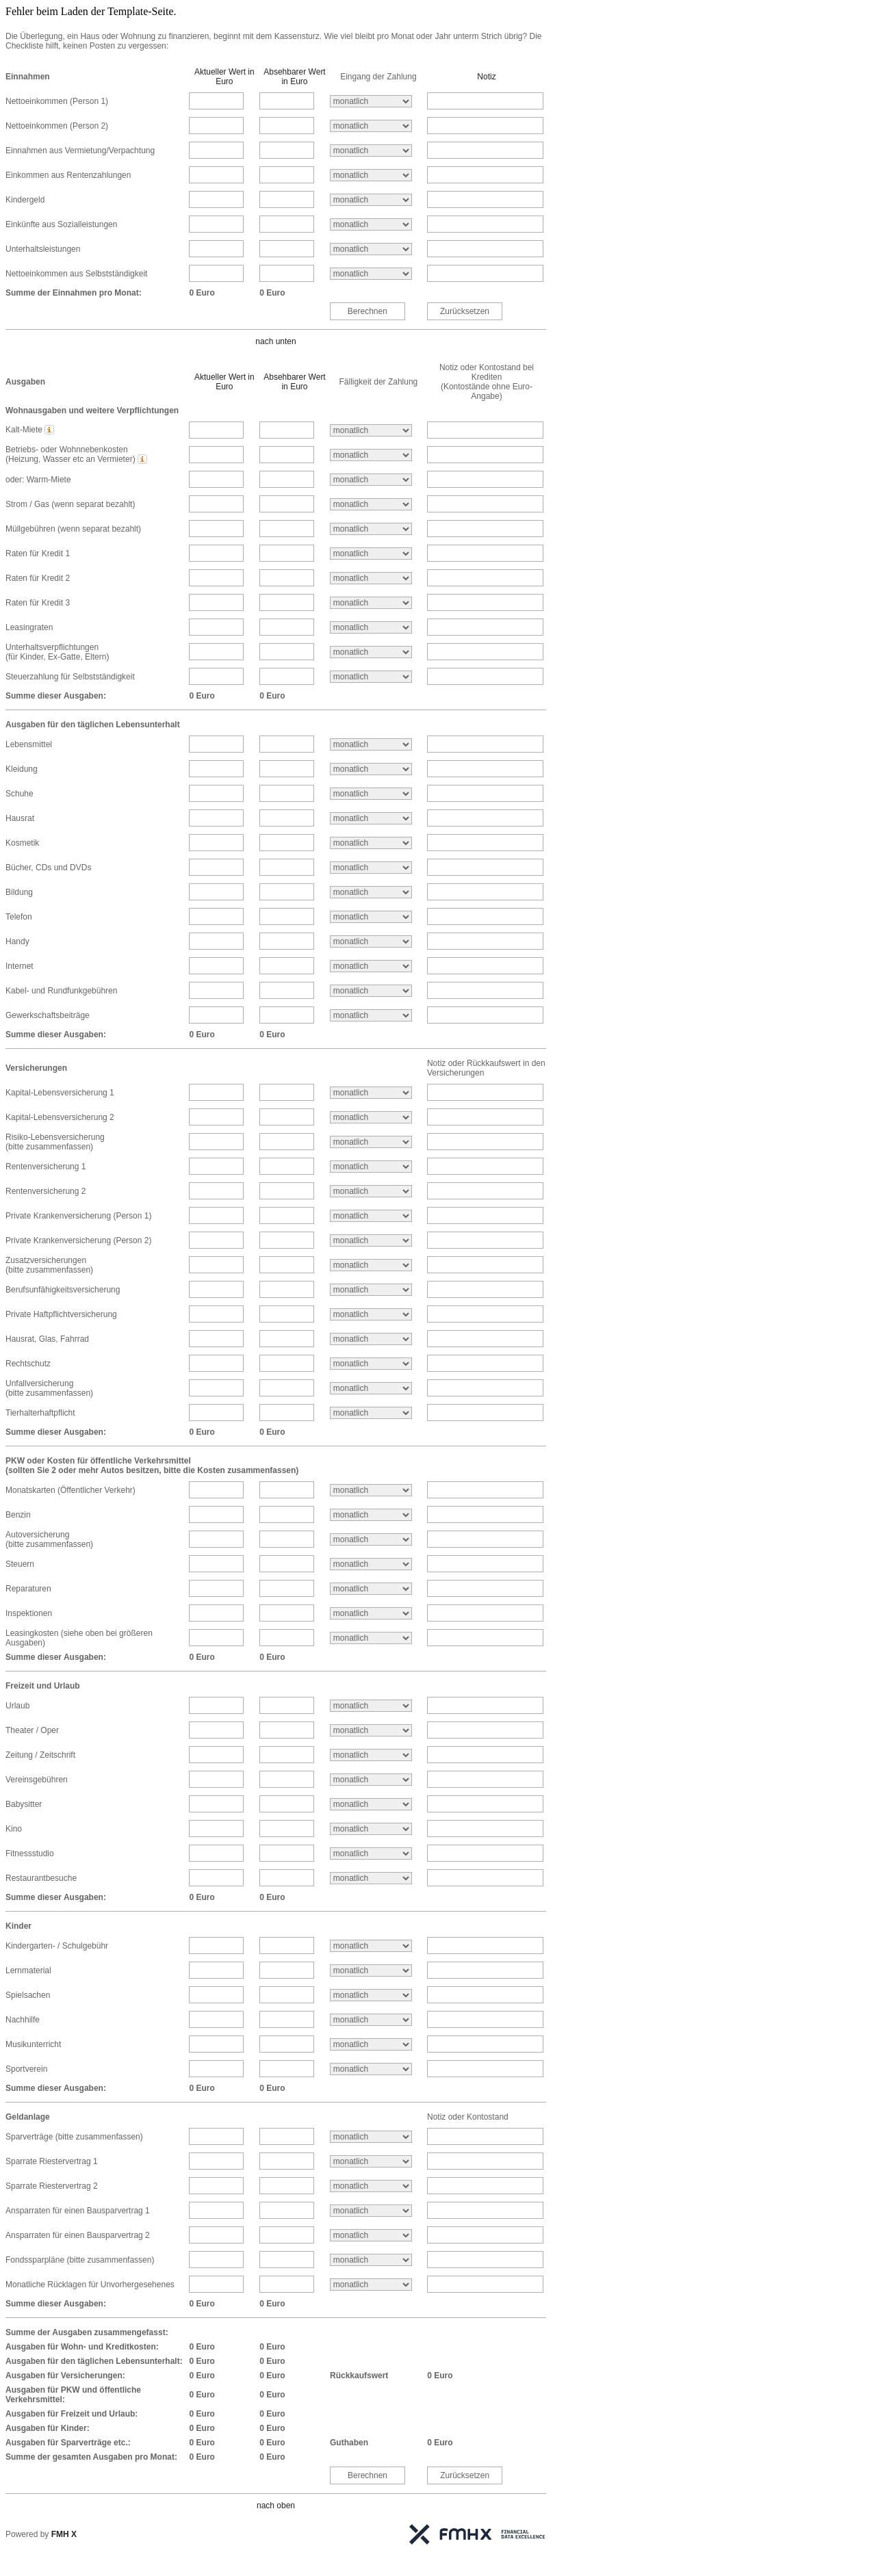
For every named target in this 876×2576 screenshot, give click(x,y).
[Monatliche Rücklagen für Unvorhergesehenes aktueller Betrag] (216, 2284)
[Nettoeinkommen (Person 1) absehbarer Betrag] (286, 100)
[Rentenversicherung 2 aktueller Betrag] (216, 1190)
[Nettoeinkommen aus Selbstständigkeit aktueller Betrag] (216, 273)
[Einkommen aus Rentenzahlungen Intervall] (371, 175)
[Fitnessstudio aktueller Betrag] (216, 1853)
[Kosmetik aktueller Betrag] (216, 842)
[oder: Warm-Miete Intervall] (371, 479)
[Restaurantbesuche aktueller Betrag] (216, 1877)
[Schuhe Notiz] (485, 793)
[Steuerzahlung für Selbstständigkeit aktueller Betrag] (216, 676)
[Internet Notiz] (485, 965)
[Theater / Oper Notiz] (485, 1730)
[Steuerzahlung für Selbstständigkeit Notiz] (485, 676)
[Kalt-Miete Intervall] (371, 430)
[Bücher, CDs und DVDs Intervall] (371, 867)
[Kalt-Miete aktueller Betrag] (216, 430)
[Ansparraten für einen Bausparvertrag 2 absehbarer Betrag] (286, 2234)
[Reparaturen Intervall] (371, 1589)
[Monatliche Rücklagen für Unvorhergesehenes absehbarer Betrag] (286, 2284)
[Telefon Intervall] (371, 917)
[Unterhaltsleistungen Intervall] (371, 249)
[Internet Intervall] (371, 966)
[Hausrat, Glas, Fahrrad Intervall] (371, 1339)
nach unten (275, 341)
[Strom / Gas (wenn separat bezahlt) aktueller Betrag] (216, 503)
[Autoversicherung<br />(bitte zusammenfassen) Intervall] (371, 1539)
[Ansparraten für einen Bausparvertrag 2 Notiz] (485, 2234)
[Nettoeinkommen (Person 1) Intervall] (371, 101)
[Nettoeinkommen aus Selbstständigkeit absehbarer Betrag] (286, 273)
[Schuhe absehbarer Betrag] (286, 793)
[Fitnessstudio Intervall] (371, 1853)
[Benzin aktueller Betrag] (216, 1514)
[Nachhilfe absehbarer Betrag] (286, 2019)
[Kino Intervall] (371, 1829)
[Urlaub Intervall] (371, 1706)
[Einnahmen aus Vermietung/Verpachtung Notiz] (485, 150)
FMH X (64, 2534)
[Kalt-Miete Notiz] (485, 430)
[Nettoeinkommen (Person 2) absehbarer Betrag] (286, 125)
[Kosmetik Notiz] (485, 842)
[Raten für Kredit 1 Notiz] (485, 553)
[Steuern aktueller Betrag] (216, 1563)
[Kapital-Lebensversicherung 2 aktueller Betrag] (216, 1117)
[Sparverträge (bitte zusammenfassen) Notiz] (485, 2136)
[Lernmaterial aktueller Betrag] (216, 1970)
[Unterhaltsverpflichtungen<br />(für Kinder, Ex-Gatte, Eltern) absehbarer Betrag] (286, 651)
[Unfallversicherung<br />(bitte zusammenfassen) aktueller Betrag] (216, 1387)
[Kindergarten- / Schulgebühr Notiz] (485, 1945)
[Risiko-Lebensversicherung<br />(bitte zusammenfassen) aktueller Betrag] (216, 1141)
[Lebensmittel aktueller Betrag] (216, 744)
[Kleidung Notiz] (485, 768)
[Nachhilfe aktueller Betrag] (216, 2019)
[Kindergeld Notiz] (485, 199)
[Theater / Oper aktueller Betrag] (216, 1730)
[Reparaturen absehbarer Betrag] (286, 1588)
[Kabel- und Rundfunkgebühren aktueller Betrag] (216, 990)
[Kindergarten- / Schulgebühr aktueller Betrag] (216, 1945)
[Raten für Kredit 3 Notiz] (485, 602)
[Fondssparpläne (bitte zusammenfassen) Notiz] (485, 2259)
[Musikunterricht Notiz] (485, 2044)
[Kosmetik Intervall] (371, 843)
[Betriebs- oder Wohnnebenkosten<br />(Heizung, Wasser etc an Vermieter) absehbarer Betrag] (286, 454)
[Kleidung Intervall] (371, 769)
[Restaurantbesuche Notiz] (485, 1877)
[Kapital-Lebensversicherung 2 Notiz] (485, 1117)
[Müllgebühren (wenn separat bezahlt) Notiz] (485, 528)
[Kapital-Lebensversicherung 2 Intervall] (371, 1117)
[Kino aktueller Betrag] (216, 1828)
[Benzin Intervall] (371, 1515)
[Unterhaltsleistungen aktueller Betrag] (216, 248)
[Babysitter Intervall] (371, 1804)
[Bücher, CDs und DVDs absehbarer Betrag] (286, 867)
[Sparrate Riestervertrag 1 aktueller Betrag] (216, 2161)
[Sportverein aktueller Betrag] (216, 2068)
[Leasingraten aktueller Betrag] (216, 627)
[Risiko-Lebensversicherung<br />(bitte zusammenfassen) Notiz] (485, 1141)
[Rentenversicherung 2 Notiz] (485, 1190)
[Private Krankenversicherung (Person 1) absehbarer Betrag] (286, 1215)
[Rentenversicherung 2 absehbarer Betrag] (286, 1190)
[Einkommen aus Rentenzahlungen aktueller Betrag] (216, 174)
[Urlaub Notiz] (485, 1705)
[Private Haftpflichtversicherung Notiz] (485, 1314)
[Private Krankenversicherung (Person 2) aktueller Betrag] (216, 1240)
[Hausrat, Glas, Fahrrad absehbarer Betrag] (286, 1338)
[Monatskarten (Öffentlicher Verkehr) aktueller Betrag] (216, 1489)
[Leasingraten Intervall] (371, 627)
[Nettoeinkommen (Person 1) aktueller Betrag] (216, 100)
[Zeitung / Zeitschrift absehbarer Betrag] (286, 1754)
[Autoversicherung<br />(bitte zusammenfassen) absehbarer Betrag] (286, 1539)
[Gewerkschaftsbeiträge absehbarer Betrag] (286, 1015)
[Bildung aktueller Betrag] (216, 891)
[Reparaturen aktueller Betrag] (216, 1588)
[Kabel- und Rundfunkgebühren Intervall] (371, 991)
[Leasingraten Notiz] (485, 627)
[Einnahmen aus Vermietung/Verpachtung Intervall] (371, 150)
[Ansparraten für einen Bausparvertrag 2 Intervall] (371, 2235)
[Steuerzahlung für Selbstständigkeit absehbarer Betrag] (286, 676)
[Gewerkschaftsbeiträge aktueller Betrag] (216, 1015)
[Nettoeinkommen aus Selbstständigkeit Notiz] (485, 273)
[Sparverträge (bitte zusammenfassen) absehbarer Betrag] (286, 2136)
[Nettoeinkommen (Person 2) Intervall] (371, 126)
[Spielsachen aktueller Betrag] (216, 1994)
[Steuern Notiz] (485, 1563)
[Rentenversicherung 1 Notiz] (485, 1166)
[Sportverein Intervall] (371, 2069)
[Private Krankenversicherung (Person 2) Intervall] (371, 1240)
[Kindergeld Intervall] (371, 200)
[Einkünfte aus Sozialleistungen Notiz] (485, 224)
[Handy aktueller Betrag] (216, 941)
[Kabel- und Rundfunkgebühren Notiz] (485, 990)
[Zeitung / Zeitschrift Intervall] (371, 1755)
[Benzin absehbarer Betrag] (286, 1514)
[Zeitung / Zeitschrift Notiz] (485, 1754)
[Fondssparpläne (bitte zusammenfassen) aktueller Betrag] (216, 2259)
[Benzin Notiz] (485, 1514)
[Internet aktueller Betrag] (216, 965)
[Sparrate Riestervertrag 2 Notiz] (485, 2185)
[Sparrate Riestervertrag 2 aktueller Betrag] (216, 2185)
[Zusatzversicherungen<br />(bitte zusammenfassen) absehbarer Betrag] (286, 1264)
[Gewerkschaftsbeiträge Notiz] (485, 1015)
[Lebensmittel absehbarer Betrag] (286, 744)
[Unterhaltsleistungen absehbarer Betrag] (286, 248)
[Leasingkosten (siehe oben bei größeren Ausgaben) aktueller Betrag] (216, 1637)
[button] (49, 430)
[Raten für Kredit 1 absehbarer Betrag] (286, 553)
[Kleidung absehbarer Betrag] (286, 768)
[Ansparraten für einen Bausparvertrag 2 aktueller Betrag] (216, 2234)
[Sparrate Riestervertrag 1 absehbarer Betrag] (286, 2161)
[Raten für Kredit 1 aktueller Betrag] (216, 553)
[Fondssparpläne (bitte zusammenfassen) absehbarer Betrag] (286, 2259)
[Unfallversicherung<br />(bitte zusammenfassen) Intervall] (371, 1388)
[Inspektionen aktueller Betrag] (216, 1613)
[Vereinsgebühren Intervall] (371, 1779)
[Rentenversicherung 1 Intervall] (371, 1166)
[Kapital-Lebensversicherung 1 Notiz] (485, 1092)
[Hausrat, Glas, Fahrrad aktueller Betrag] (216, 1338)
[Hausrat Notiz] (485, 818)
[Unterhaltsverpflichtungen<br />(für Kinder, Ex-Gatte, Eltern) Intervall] (371, 652)
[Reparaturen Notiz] (485, 1588)
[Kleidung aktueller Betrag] (216, 768)
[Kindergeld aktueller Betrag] (216, 199)
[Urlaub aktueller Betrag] (216, 1705)
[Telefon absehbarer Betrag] (286, 916)
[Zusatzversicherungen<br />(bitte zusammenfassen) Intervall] (371, 1265)
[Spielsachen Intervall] (371, 1995)
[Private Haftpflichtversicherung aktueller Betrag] (216, 1314)
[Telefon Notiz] (485, 916)
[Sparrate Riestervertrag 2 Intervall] (371, 2186)
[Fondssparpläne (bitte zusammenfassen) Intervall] (371, 2260)
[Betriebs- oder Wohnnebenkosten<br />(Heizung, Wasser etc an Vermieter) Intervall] (371, 455)
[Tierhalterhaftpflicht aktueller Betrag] (216, 1412)
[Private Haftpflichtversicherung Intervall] (371, 1314)
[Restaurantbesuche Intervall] (371, 1878)
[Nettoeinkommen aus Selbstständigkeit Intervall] (371, 274)
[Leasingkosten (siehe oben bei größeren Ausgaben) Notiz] (485, 1637)
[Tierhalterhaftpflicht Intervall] (371, 1413)
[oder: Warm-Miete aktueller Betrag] (216, 479)
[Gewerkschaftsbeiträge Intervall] (371, 1015)
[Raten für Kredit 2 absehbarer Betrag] (286, 577)
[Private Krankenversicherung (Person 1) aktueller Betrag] (216, 1215)
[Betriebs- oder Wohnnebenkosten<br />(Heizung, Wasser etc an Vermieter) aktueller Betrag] (216, 454)
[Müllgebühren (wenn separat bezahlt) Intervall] (371, 529)
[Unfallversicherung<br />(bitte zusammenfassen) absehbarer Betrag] (286, 1387)
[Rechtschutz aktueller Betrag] (216, 1363)
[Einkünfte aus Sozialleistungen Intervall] (371, 224)
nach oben (276, 2505)
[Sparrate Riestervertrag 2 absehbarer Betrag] (286, 2185)
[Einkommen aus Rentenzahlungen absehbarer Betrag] (286, 174)
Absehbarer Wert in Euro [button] (294, 76)
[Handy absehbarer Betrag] (286, 941)
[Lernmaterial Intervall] (371, 1970)
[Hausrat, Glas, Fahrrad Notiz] (485, 1338)
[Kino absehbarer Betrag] (286, 1828)
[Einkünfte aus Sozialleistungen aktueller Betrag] (216, 224)
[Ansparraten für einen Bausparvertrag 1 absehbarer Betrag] (286, 2210)
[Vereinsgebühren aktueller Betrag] (216, 1779)
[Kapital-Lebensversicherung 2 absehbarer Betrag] (286, 1117)
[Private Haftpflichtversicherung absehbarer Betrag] (286, 1314)
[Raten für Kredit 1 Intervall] (371, 553)
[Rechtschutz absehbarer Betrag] (286, 1363)
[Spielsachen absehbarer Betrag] (286, 1994)
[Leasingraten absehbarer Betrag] (286, 627)
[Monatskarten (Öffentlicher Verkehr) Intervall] (371, 1490)
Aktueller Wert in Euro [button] (224, 76)
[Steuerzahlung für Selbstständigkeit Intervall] (371, 677)
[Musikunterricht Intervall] (371, 2044)
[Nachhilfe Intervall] (371, 2020)
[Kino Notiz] (485, 1828)
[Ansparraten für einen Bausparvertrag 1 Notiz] (485, 2210)
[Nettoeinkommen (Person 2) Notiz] (485, 125)
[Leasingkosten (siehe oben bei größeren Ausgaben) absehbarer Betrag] (286, 1637)
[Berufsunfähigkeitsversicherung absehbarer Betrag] (286, 1289)
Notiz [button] (486, 76)
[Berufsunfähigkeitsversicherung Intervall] (371, 1290)
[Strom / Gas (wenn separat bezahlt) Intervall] (371, 504)
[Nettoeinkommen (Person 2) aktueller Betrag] (216, 125)
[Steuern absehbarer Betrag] (286, 1563)
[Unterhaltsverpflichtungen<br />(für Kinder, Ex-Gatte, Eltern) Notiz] (485, 651)
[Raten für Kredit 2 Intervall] (371, 578)
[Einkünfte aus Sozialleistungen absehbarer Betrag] (286, 224)
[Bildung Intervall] (371, 892)
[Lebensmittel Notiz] (485, 744)
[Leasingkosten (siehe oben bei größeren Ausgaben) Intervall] (371, 1638)
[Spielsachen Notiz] (485, 1994)
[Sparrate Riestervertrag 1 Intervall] (371, 2161)
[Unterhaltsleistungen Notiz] (485, 248)
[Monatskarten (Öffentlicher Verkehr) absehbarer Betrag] (286, 1489)
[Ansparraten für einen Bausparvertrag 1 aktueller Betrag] (216, 2210)
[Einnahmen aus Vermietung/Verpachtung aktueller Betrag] (216, 150)
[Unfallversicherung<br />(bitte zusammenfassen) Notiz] (485, 1387)
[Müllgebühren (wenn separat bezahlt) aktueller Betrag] (216, 528)
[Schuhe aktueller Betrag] (216, 793)
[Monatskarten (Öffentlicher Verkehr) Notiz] (485, 1489)
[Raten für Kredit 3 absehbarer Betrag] (286, 602)
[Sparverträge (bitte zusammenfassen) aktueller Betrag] (216, 2136)
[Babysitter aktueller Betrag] (216, 1803)
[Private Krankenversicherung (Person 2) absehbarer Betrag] (286, 1240)
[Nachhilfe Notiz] (485, 2019)
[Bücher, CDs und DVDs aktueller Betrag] (216, 867)
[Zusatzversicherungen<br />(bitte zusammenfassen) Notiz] (485, 1264)
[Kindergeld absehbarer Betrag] (286, 199)
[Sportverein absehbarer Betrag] (286, 2068)
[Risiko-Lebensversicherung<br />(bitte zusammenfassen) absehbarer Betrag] (286, 1141)
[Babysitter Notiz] (485, 1803)
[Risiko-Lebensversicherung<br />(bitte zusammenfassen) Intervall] (371, 1142)
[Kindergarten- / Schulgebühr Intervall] (371, 1946)
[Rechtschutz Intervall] (371, 1363)
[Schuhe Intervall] (371, 794)
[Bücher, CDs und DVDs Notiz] (485, 867)
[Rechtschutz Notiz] (485, 1363)
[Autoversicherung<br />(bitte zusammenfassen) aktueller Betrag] (216, 1539)
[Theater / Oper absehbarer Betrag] (286, 1730)
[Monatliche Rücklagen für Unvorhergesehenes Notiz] (485, 2284)
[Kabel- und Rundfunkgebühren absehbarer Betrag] (286, 990)
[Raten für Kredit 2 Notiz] (485, 577)
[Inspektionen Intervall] (371, 1613)
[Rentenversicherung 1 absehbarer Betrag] (286, 1166)
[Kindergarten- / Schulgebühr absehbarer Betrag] (286, 1945)
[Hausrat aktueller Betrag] (216, 818)
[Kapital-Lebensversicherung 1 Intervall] (371, 1093)
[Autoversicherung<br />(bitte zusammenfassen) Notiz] (485, 1539)
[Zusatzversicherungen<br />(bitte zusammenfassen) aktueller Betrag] (216, 1264)
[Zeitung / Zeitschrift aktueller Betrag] (216, 1754)
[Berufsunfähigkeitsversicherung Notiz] (485, 1289)
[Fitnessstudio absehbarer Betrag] (286, 1853)
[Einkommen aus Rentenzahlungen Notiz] (485, 174)
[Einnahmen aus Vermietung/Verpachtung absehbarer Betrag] (286, 150)
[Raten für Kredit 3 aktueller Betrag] (216, 602)
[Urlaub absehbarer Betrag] (286, 1705)
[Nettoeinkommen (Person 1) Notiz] (485, 100)
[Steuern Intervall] (371, 1564)
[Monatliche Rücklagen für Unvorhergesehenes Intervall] (371, 2284)
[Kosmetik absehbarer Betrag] (286, 842)
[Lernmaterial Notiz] (485, 1970)
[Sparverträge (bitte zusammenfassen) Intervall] (371, 2137)
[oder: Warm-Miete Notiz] (485, 479)
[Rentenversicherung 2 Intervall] (371, 1191)
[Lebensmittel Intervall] (371, 744)
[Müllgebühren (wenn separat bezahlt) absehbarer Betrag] (286, 528)
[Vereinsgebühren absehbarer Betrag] (286, 1779)
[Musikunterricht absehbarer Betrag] (286, 2044)
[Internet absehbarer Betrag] (286, 965)
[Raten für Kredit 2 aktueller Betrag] (216, 577)
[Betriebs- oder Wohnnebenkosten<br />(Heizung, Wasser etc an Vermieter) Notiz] (485, 454)
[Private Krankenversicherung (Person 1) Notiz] (485, 1215)
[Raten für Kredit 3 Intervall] (371, 603)
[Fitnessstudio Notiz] (485, 1853)
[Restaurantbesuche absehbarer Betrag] (286, 1877)
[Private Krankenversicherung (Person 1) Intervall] (371, 1216)
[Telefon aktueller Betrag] (216, 916)
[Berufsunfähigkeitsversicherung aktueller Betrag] (216, 1289)
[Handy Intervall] (371, 941)
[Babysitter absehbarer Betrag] (286, 1803)
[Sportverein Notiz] (485, 2068)
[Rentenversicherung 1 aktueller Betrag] (216, 1166)
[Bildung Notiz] (485, 891)
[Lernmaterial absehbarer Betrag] (286, 1970)
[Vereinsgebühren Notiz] (485, 1779)
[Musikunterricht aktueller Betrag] (216, 2044)
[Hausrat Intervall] (371, 818)
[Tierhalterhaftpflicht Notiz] (485, 1412)
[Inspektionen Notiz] (485, 1613)
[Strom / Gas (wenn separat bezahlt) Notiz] (485, 503)
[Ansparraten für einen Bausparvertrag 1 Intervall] (371, 2210)
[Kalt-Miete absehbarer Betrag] (286, 430)
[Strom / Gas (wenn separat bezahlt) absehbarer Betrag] (286, 503)
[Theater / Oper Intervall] (371, 1730)
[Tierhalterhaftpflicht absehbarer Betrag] (286, 1412)
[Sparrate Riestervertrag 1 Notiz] (485, 2161)
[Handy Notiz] (485, 941)
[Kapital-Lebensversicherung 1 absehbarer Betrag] (286, 1092)
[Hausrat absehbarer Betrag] (286, 818)
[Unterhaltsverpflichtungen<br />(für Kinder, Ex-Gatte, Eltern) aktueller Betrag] (216, 651)
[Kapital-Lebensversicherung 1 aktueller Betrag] (216, 1092)
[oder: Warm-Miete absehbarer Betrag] (286, 479)
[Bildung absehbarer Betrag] (286, 891)
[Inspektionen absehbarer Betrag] (286, 1613)
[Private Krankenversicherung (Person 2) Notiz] (485, 1240)
